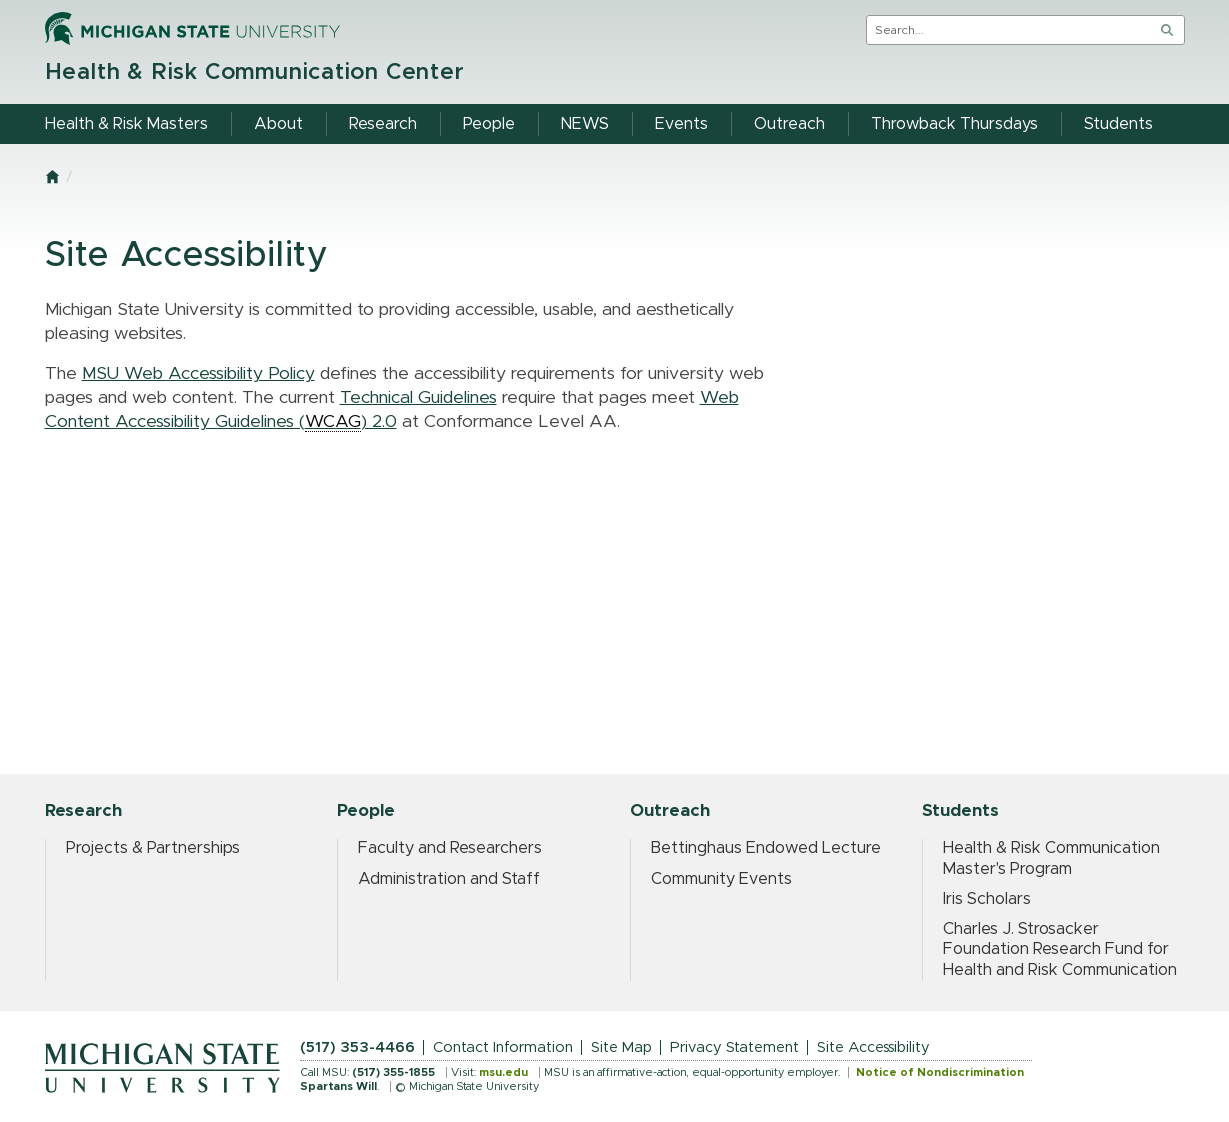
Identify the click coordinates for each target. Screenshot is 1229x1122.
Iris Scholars (987, 899)
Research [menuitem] (383, 124)
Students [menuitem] (1118, 124)
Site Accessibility (873, 1047)
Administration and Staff (449, 879)
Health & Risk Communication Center (255, 72)
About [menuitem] (278, 124)
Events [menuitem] (681, 124)
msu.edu (503, 1072)
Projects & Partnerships (153, 848)
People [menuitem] (489, 124)
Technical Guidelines (418, 398)
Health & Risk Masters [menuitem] (126, 124)
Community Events (721, 879)
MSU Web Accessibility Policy (198, 374)
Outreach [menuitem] (789, 124)
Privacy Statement (734, 1047)
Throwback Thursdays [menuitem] (954, 124)
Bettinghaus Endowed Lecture (766, 848)
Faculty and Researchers (450, 848)
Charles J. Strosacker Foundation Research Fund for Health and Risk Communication (1060, 949)
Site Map (621, 1047)
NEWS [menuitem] (585, 124)
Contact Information (503, 1047)
